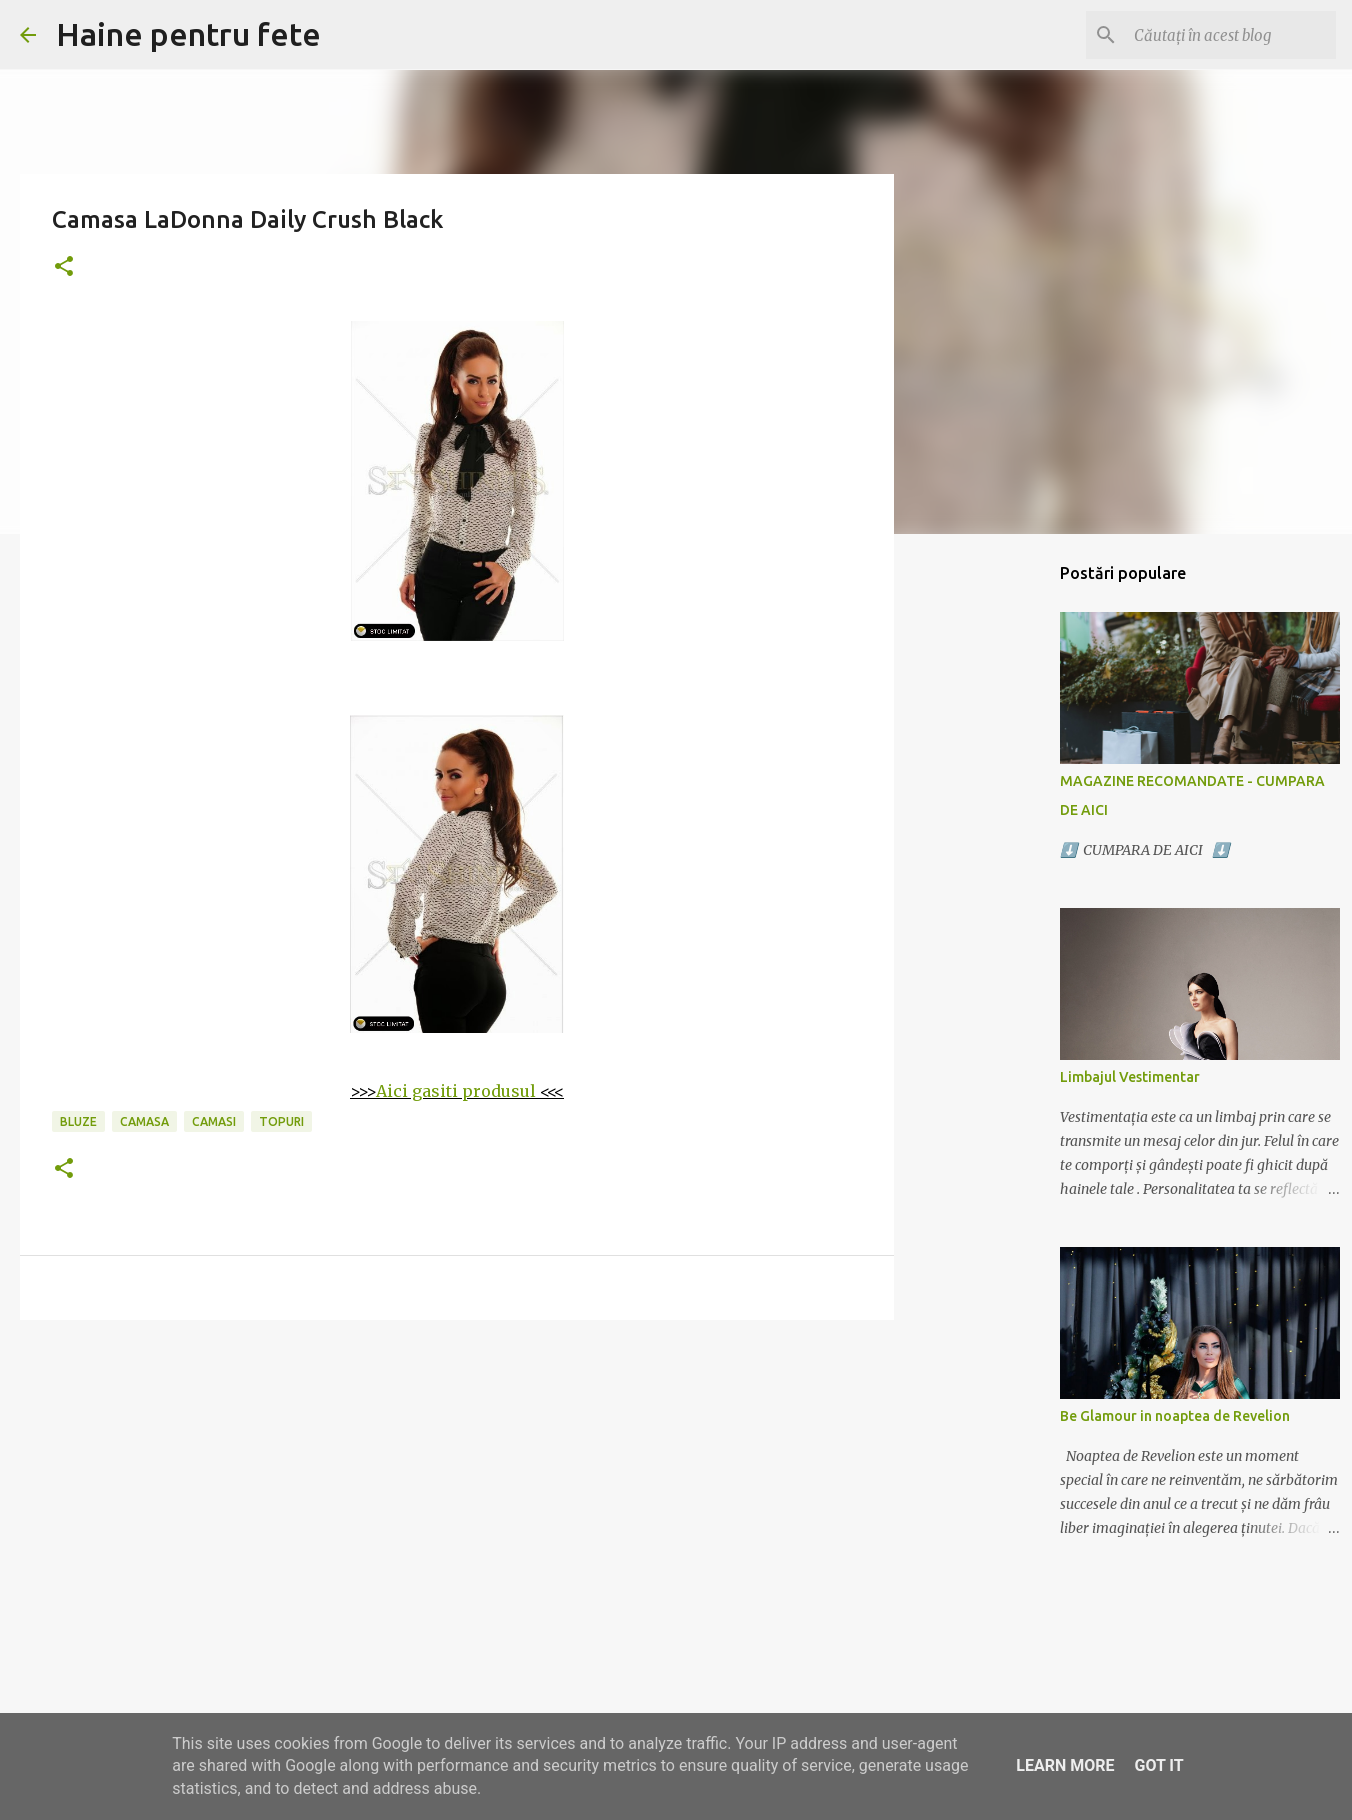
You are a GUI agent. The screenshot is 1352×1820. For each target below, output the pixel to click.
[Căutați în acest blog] (1231, 35)
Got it (1158, 1765)
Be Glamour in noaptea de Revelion (1175, 1416)
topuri (281, 1121)
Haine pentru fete (188, 34)
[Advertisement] (457, 1490)
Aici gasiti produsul (456, 1091)
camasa (144, 1121)
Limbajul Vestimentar (1130, 1077)
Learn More (1065, 1765)
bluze (78, 1121)
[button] (64, 267)
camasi (214, 1121)
